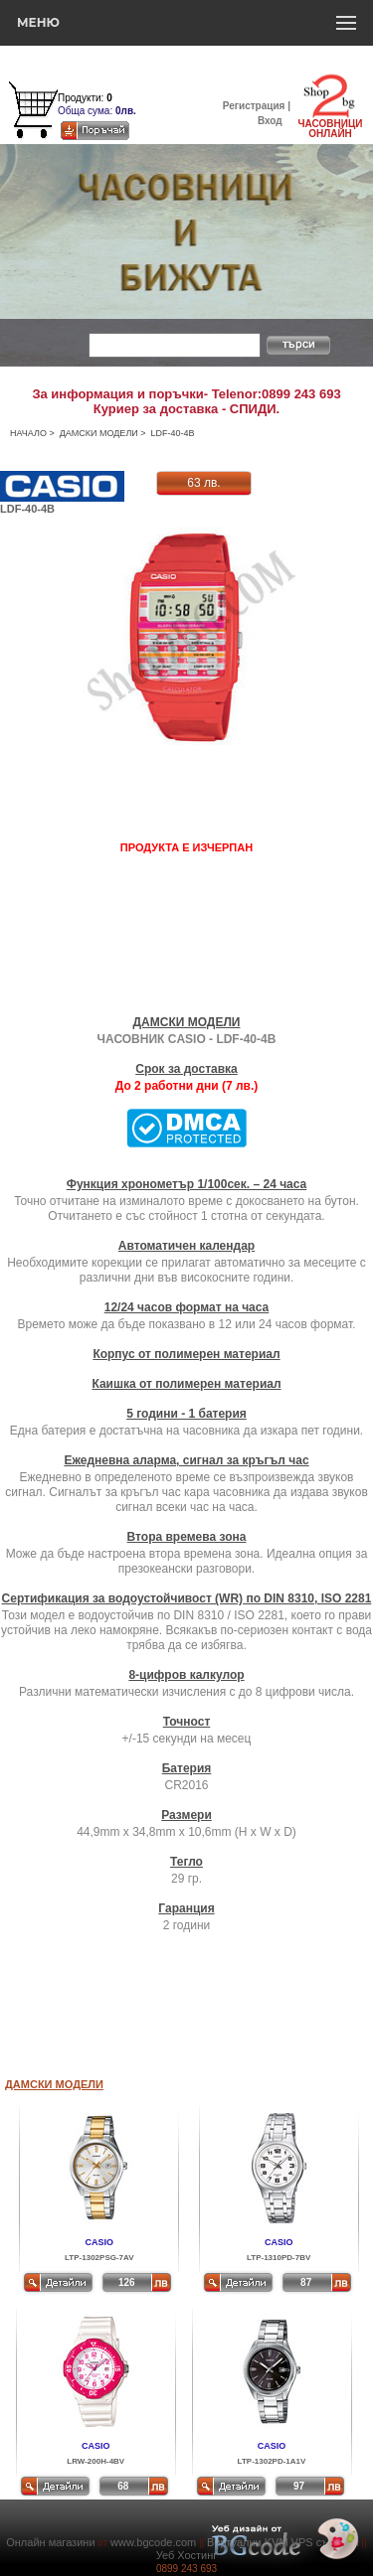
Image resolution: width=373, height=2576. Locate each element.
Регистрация (254, 105)
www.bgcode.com (153, 2542)
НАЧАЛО (28, 433)
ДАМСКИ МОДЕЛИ (99, 433)
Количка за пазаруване (111, 84)
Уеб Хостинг (187, 2555)
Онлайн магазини (50, 2542)
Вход (270, 120)
